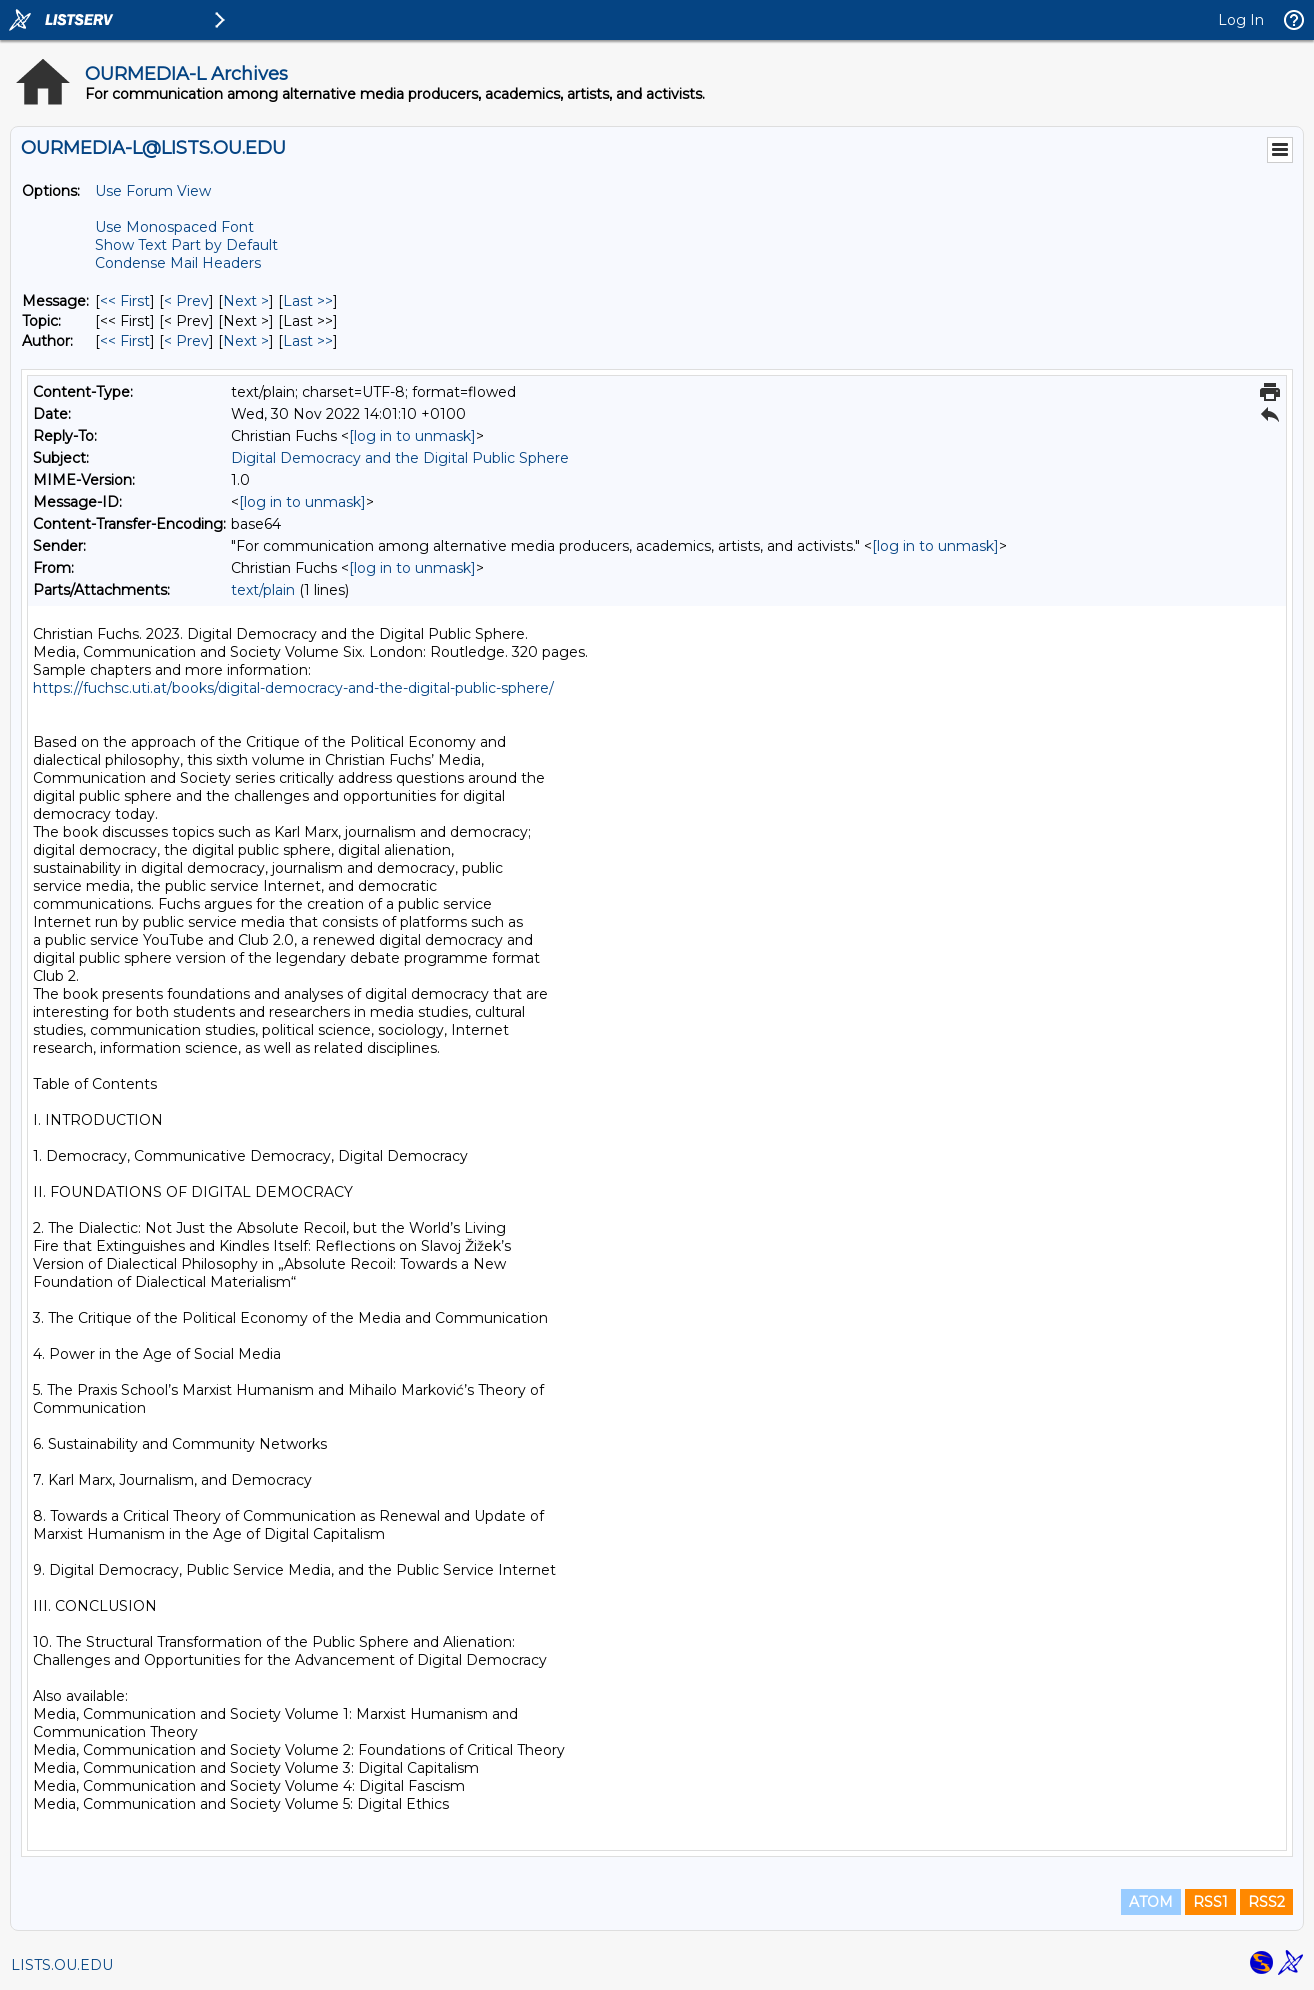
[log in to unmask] (412, 436)
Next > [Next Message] (246, 301)
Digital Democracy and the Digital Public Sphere (400, 458)
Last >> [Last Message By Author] (308, 341)
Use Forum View (153, 191)
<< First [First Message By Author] (125, 341)
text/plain (263, 590)
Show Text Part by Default (186, 245)
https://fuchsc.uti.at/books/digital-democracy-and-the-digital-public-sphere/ (293, 688)
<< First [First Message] (125, 301)
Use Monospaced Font (174, 227)
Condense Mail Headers (178, 263)
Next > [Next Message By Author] (246, 341)
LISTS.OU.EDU (62, 1965)
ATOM (1151, 1902)
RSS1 (1210, 1902)
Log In (1241, 20)
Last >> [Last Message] (308, 301)
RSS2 (1266, 1902)
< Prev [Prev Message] (186, 301)
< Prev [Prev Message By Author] (186, 341)
